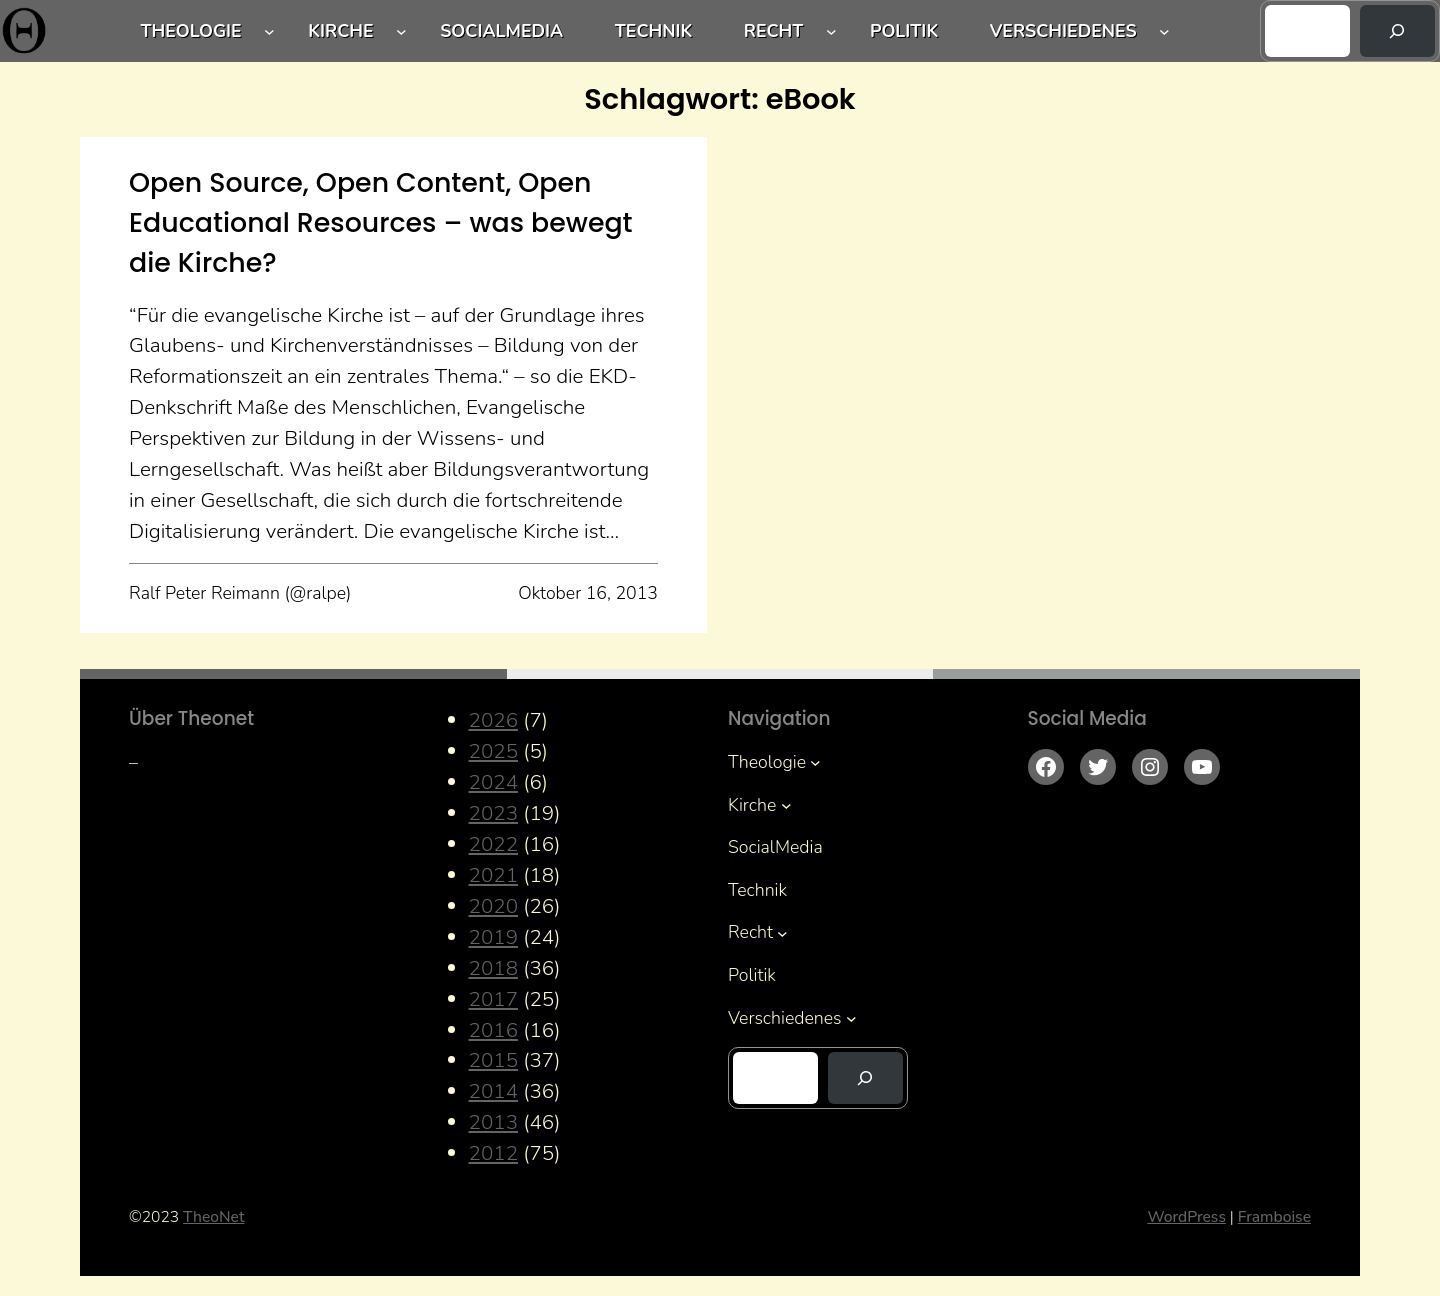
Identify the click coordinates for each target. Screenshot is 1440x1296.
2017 (494, 999)
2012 (494, 1153)
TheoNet (213, 1217)
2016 (494, 1030)
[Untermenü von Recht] (831, 31)
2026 (494, 720)
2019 (494, 937)
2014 (494, 1091)
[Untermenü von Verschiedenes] (1164, 31)
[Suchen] (1397, 31)
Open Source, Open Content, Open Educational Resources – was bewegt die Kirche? (381, 222)
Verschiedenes (1063, 31)
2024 (494, 782)
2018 (494, 968)
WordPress (1186, 1217)
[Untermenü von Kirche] (401, 31)
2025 (494, 751)
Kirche (340, 31)
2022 (494, 844)
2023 (494, 813)
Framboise (1274, 1217)
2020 (494, 906)
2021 (494, 875)
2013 (494, 1122)
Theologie (191, 31)
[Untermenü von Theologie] (269, 31)
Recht (774, 31)
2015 (494, 1060)
